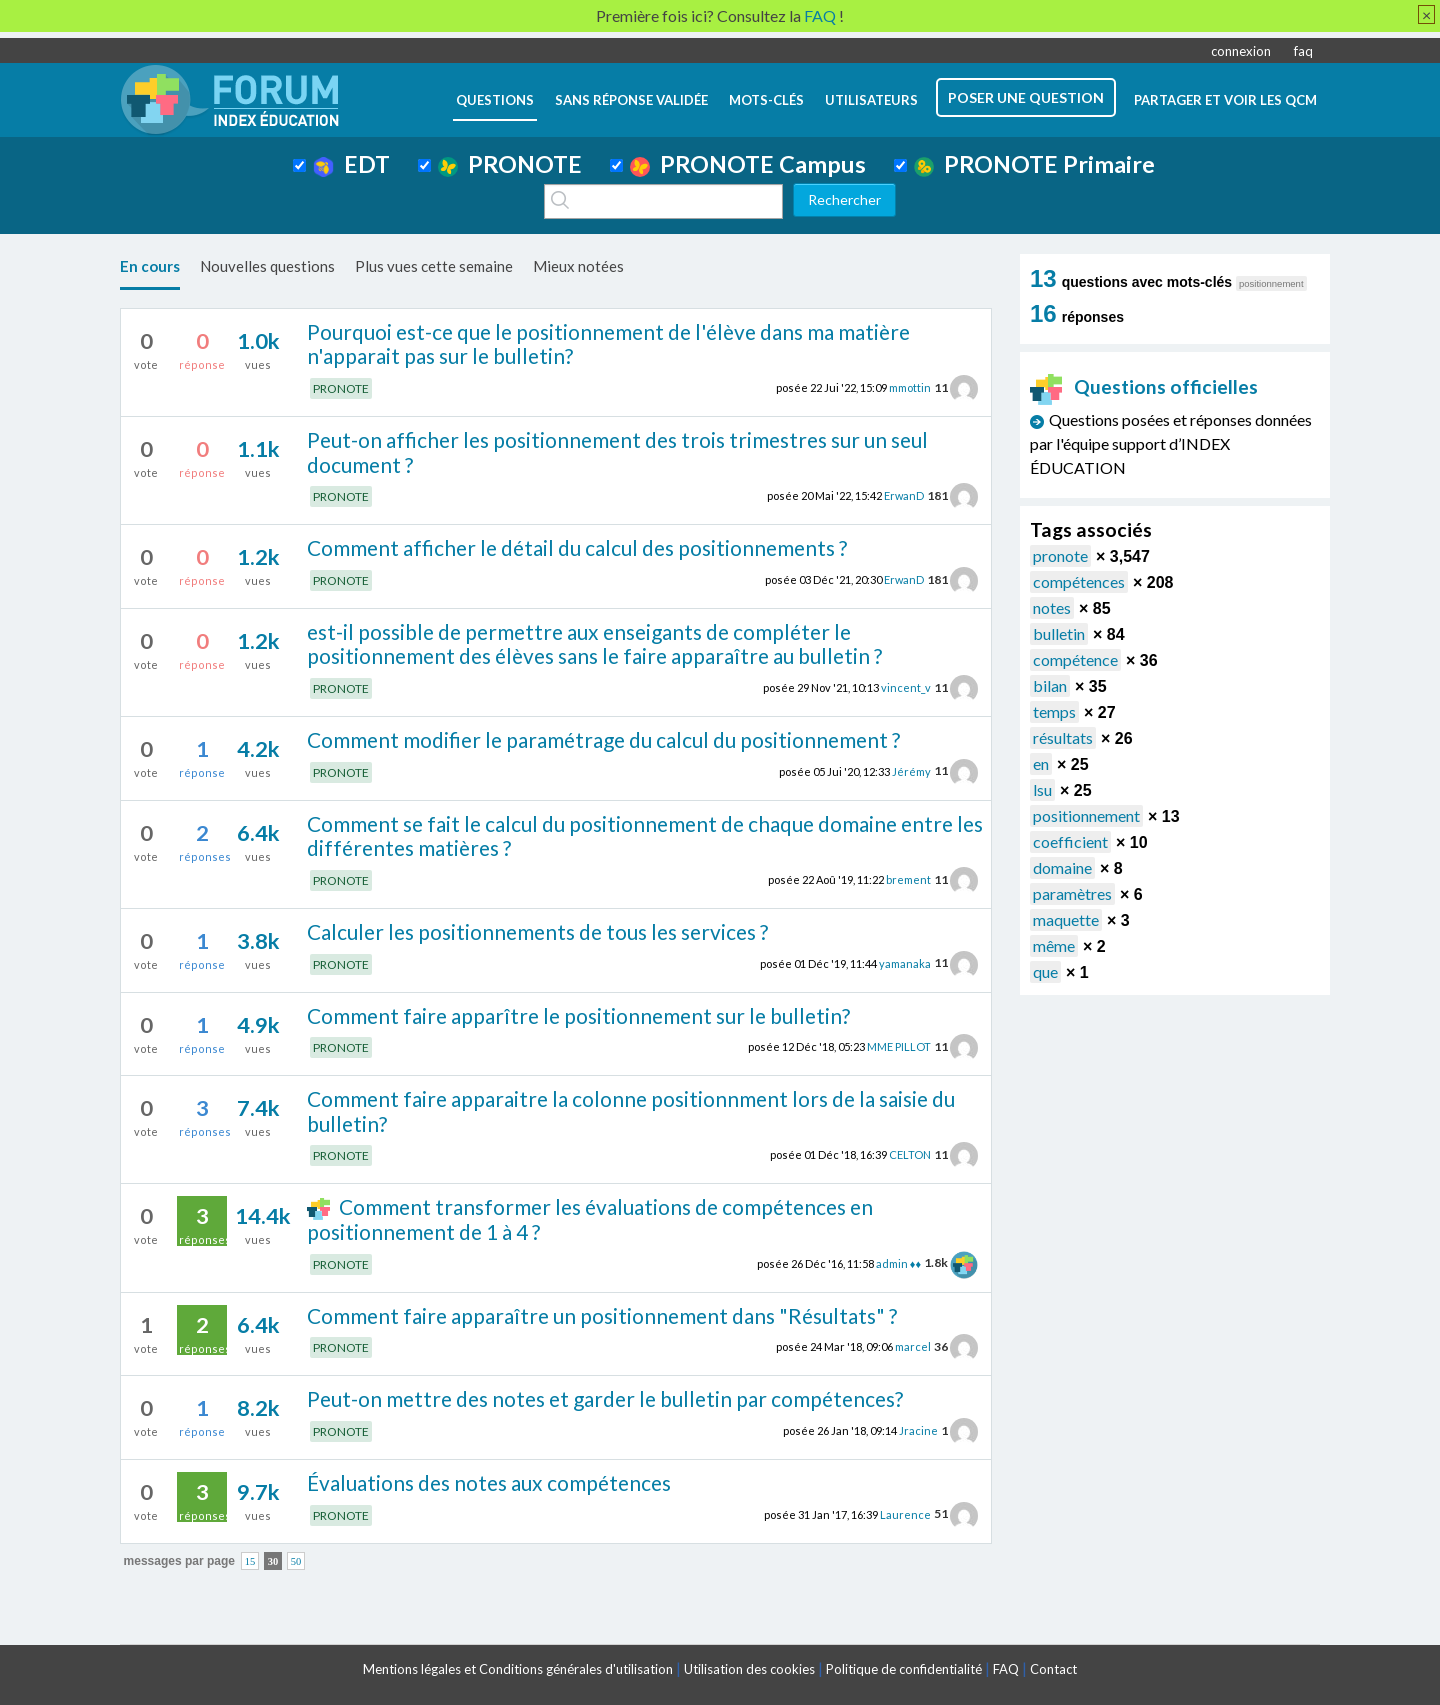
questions (495, 100)
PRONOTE (510, 164)
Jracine (918, 1430)
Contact (1053, 1669)
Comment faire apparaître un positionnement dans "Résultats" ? (602, 1315)
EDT (351, 164)
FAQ (1006, 1669)
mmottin (910, 387)
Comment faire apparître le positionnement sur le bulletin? (578, 1015)
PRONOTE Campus (748, 164)
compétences (1079, 581)
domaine (1062, 867)
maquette (1066, 919)
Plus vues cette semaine (434, 266)
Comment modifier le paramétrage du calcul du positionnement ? (603, 739)
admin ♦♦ (898, 1262)
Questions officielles (1144, 386)
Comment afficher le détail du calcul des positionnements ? (577, 547)
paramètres (1072, 893)
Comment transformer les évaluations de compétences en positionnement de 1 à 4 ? (589, 1219)
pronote (1060, 555)
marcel (913, 1346)
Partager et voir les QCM (1225, 100)
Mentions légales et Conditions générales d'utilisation (518, 1669)
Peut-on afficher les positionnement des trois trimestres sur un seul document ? (617, 452)
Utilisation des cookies (749, 1669)
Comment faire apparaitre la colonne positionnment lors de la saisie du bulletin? (631, 1111)
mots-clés (766, 100)
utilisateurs (871, 100)
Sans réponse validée (631, 100)
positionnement (1086, 815)
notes (1052, 607)
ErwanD (904, 495)
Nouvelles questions (267, 266)
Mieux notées (578, 266)
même (1054, 945)
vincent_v (906, 687)
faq (1303, 51)
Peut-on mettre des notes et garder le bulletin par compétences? (605, 1398)
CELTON (910, 1154)
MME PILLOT (899, 1046)
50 (296, 1561)
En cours (150, 266)
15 (250, 1561)
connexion (1241, 51)
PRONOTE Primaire (1034, 164)
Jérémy (911, 770)
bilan (1050, 685)
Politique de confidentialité (904, 1669)
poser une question (1026, 97)
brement (908, 879)
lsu (1042, 789)
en (1041, 763)
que (1045, 971)
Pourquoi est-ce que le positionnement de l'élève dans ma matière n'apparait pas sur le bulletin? (608, 344)
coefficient (1070, 841)
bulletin (1059, 633)
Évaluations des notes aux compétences (489, 1482)
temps (1054, 711)
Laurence (905, 1513)
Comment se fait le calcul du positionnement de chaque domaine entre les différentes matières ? (645, 836)
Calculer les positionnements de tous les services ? (537, 931)
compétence (1075, 659)
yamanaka (905, 962)
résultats (1063, 737)
